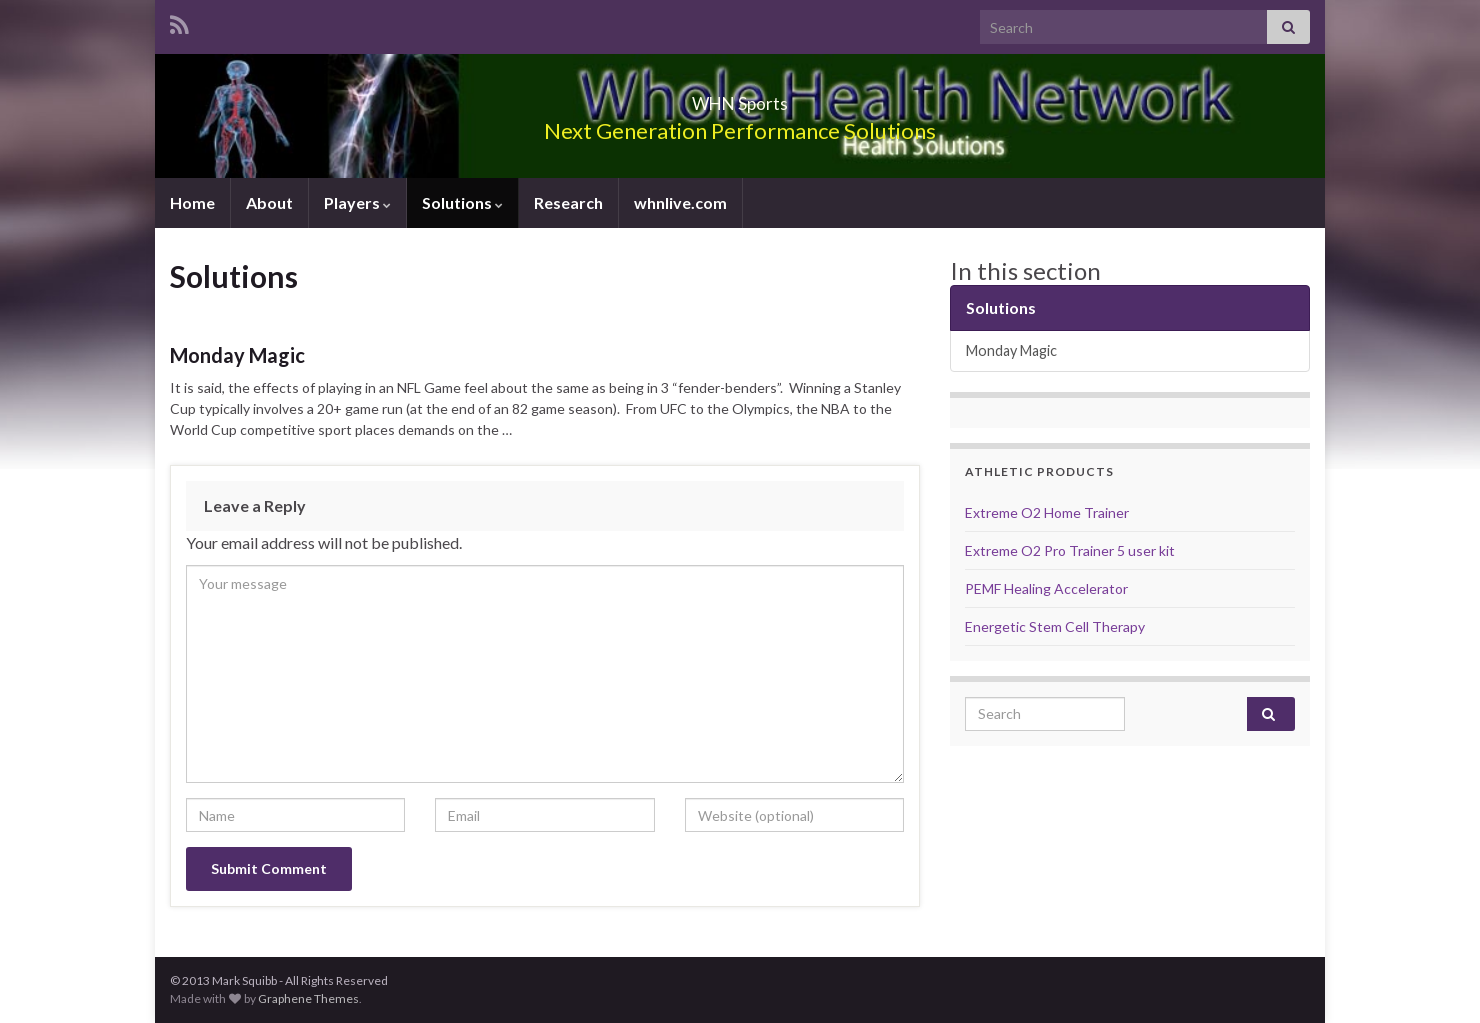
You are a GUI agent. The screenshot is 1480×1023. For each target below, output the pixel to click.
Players (357, 202)
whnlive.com (680, 202)
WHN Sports (740, 97)
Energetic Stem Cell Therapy (1055, 626)
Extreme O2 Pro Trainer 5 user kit (1070, 550)
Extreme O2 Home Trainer (1047, 512)
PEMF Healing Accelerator (1046, 588)
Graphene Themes (308, 998)
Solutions (462, 202)
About (269, 202)
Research (568, 202)
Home (192, 202)
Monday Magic (237, 355)
